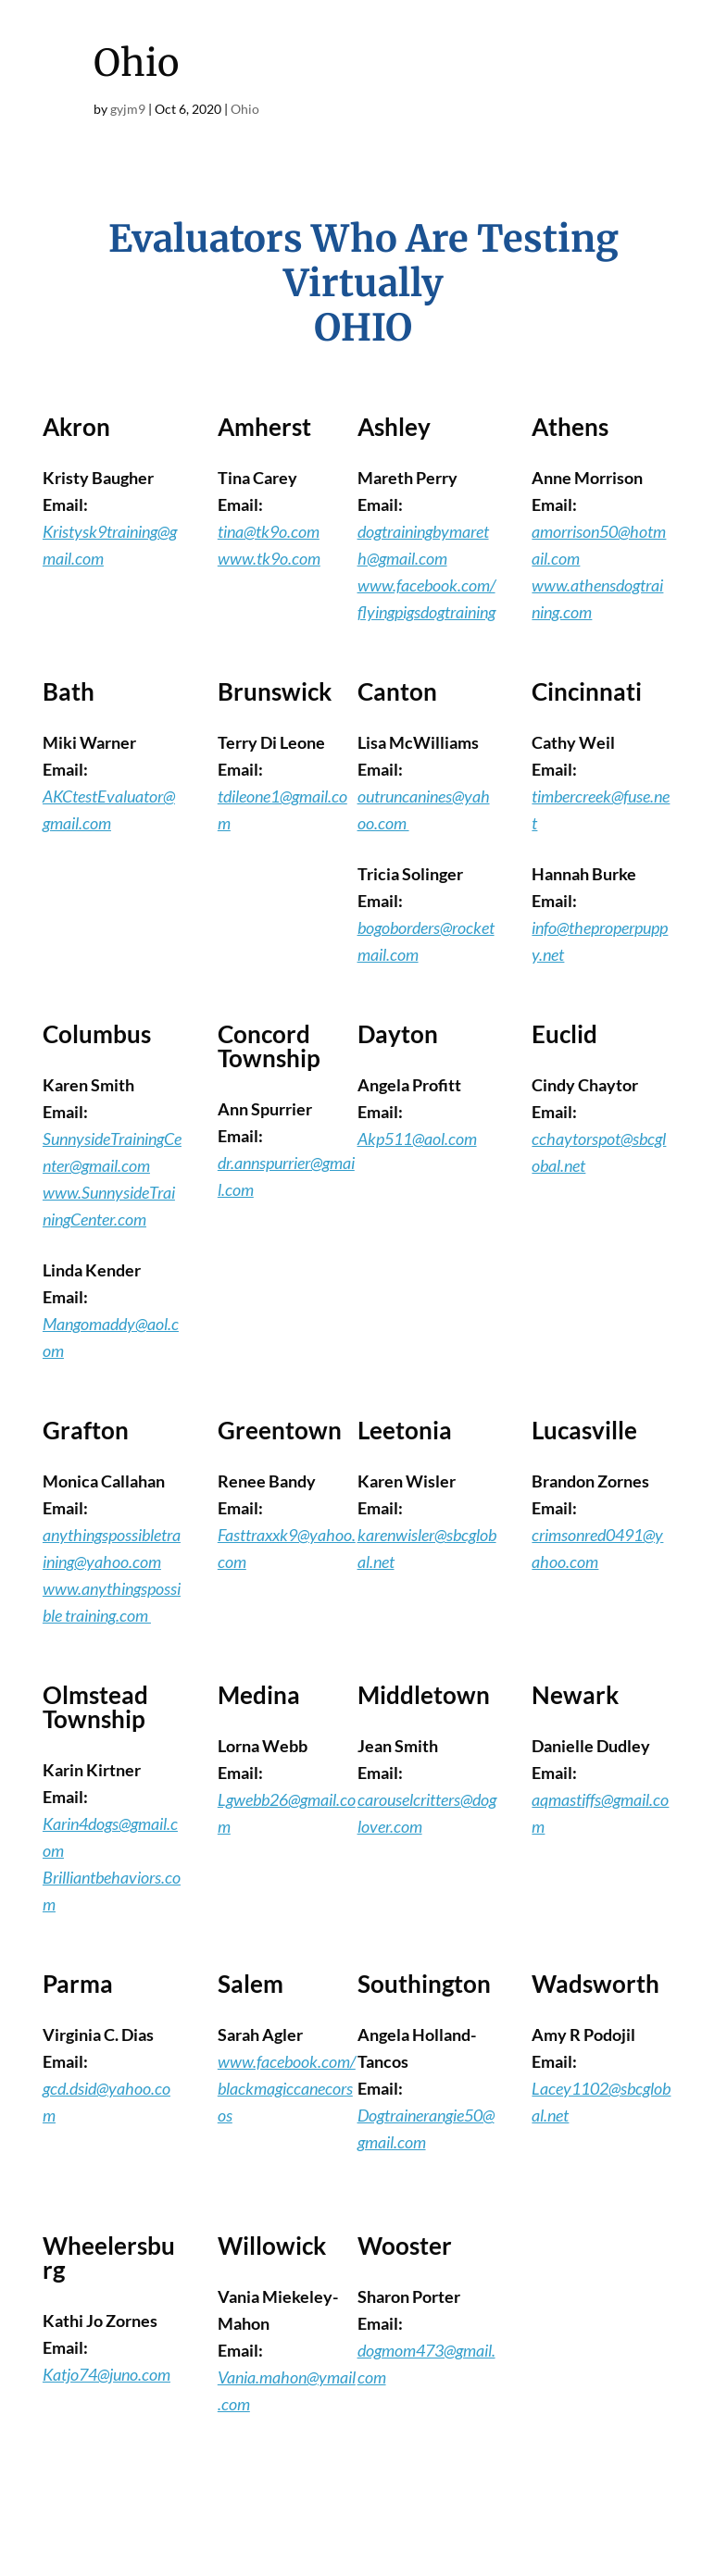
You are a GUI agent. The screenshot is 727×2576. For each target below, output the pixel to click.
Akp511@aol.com (417, 1138)
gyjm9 (127, 109)
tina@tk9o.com (269, 531)
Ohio (245, 109)
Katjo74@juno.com (106, 2374)
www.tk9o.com (269, 558)
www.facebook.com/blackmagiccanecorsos (287, 2088)
